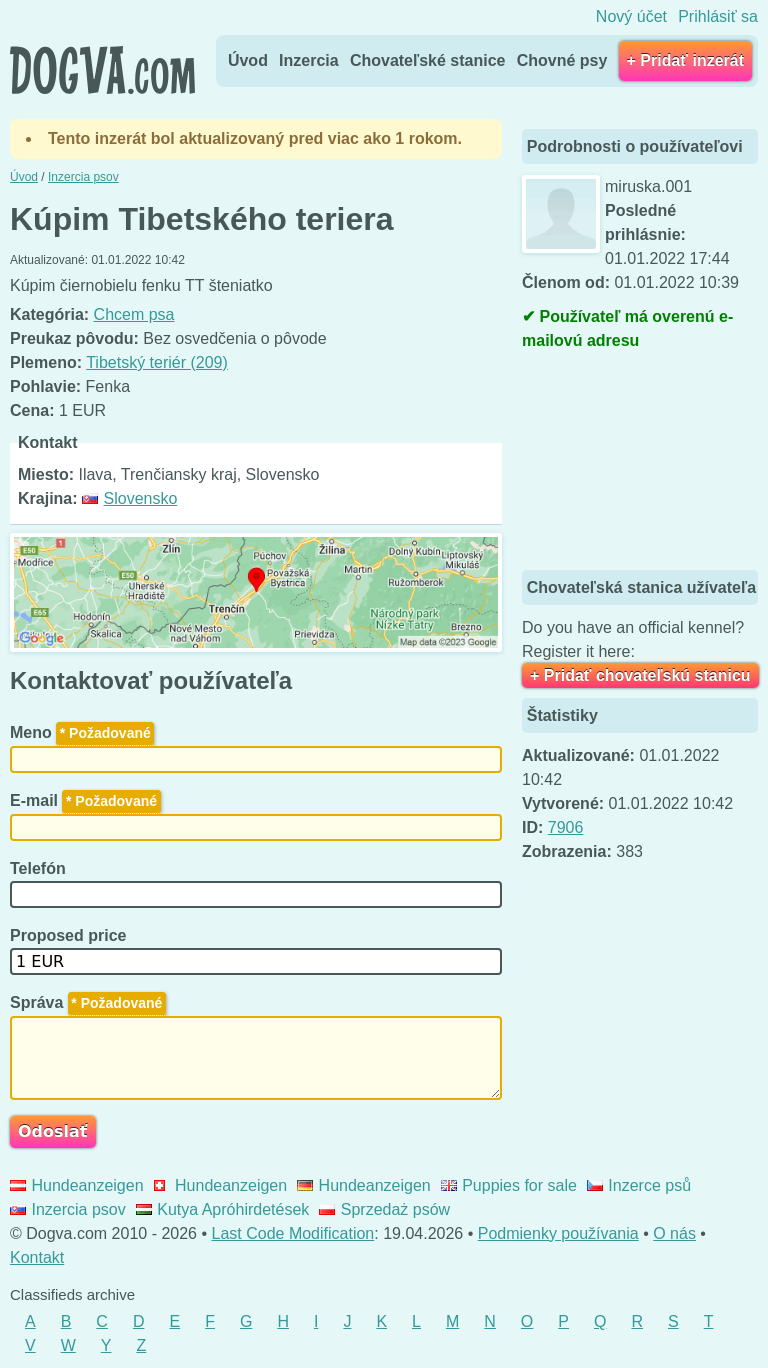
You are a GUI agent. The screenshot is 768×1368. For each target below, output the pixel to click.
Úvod (248, 60)
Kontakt (37, 1257)
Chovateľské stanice (428, 60)
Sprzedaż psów (384, 1209)
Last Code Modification (293, 1233)
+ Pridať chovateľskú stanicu (640, 675)
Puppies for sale (509, 1185)
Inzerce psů (639, 1185)
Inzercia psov (68, 1209)
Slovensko (129, 498)
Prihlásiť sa (718, 16)
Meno (82, 732)
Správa (88, 1002)
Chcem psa (134, 314)
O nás (674, 1233)
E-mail (85, 800)
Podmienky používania (558, 1233)
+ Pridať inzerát (685, 60)
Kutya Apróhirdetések (223, 1209)
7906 (566, 827)
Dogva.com (102, 70)
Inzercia (309, 60)
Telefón (40, 868)
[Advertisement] (645, 463)
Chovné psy (562, 60)
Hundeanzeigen (77, 1185)
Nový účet (631, 16)
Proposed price (70, 935)
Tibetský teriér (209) (157, 362)
